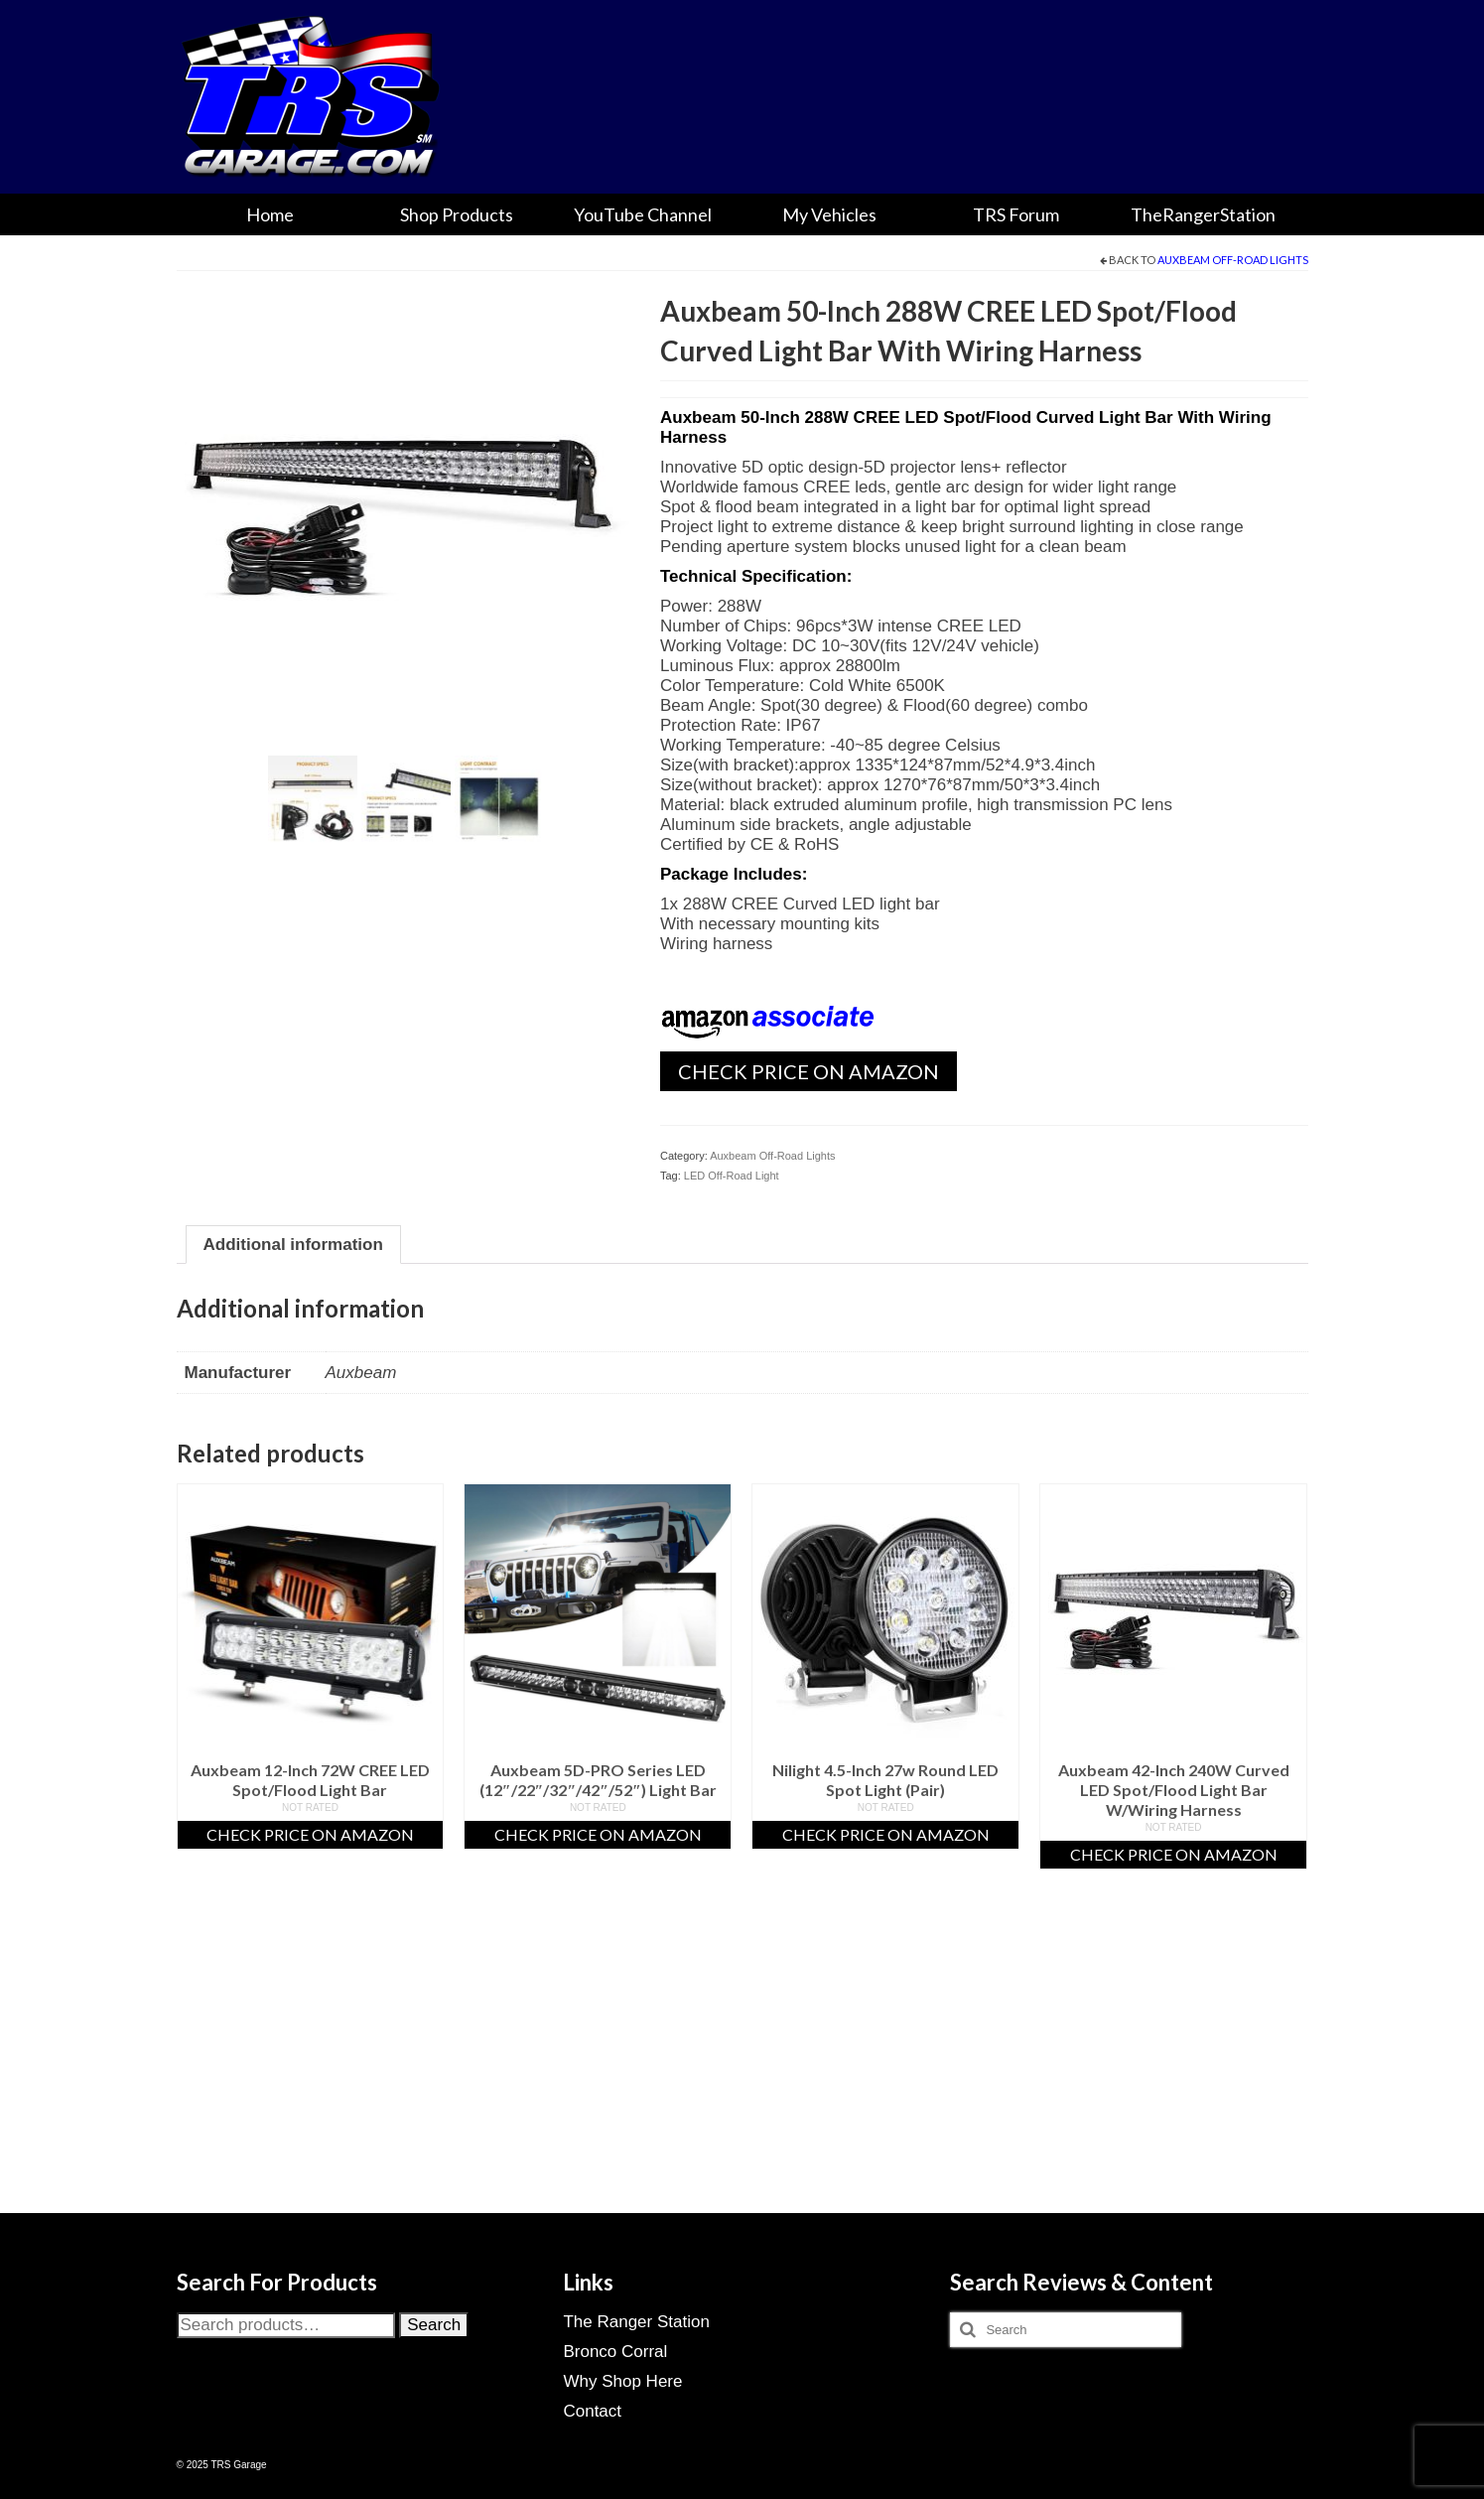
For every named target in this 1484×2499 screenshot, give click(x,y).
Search (434, 2324)
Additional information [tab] (293, 1244)
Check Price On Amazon (808, 1071)
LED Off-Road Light (731, 1175)
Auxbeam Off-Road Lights (1232, 259)
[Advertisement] (742, 2066)
